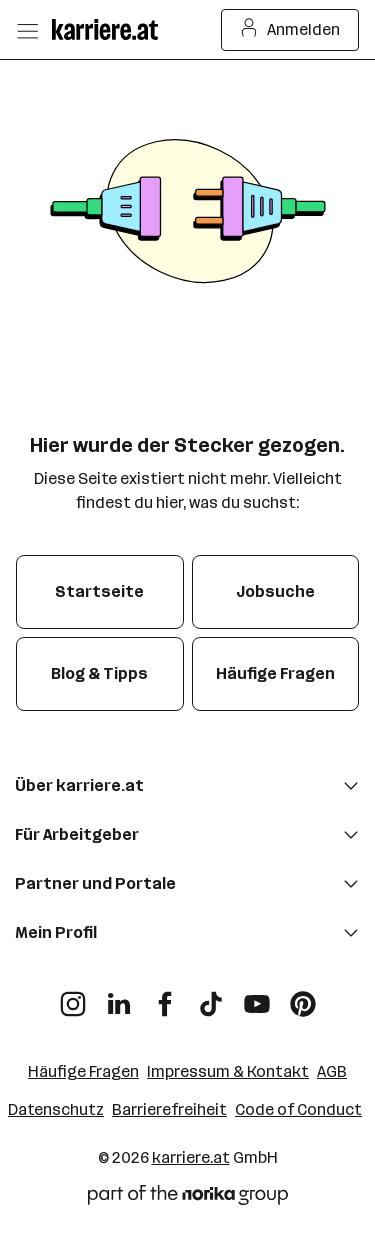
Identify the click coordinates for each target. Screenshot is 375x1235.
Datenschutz (56, 1109)
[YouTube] (257, 996)
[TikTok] (211, 996)
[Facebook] (165, 996)
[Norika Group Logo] (188, 1198)
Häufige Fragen (83, 1071)
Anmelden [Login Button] (290, 30)
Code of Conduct (298, 1109)
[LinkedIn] (119, 996)
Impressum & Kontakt (228, 1071)
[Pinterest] (303, 996)
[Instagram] (73, 996)
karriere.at (191, 1157)
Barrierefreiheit (169, 1109)
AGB (332, 1071)
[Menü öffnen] (27, 30)
